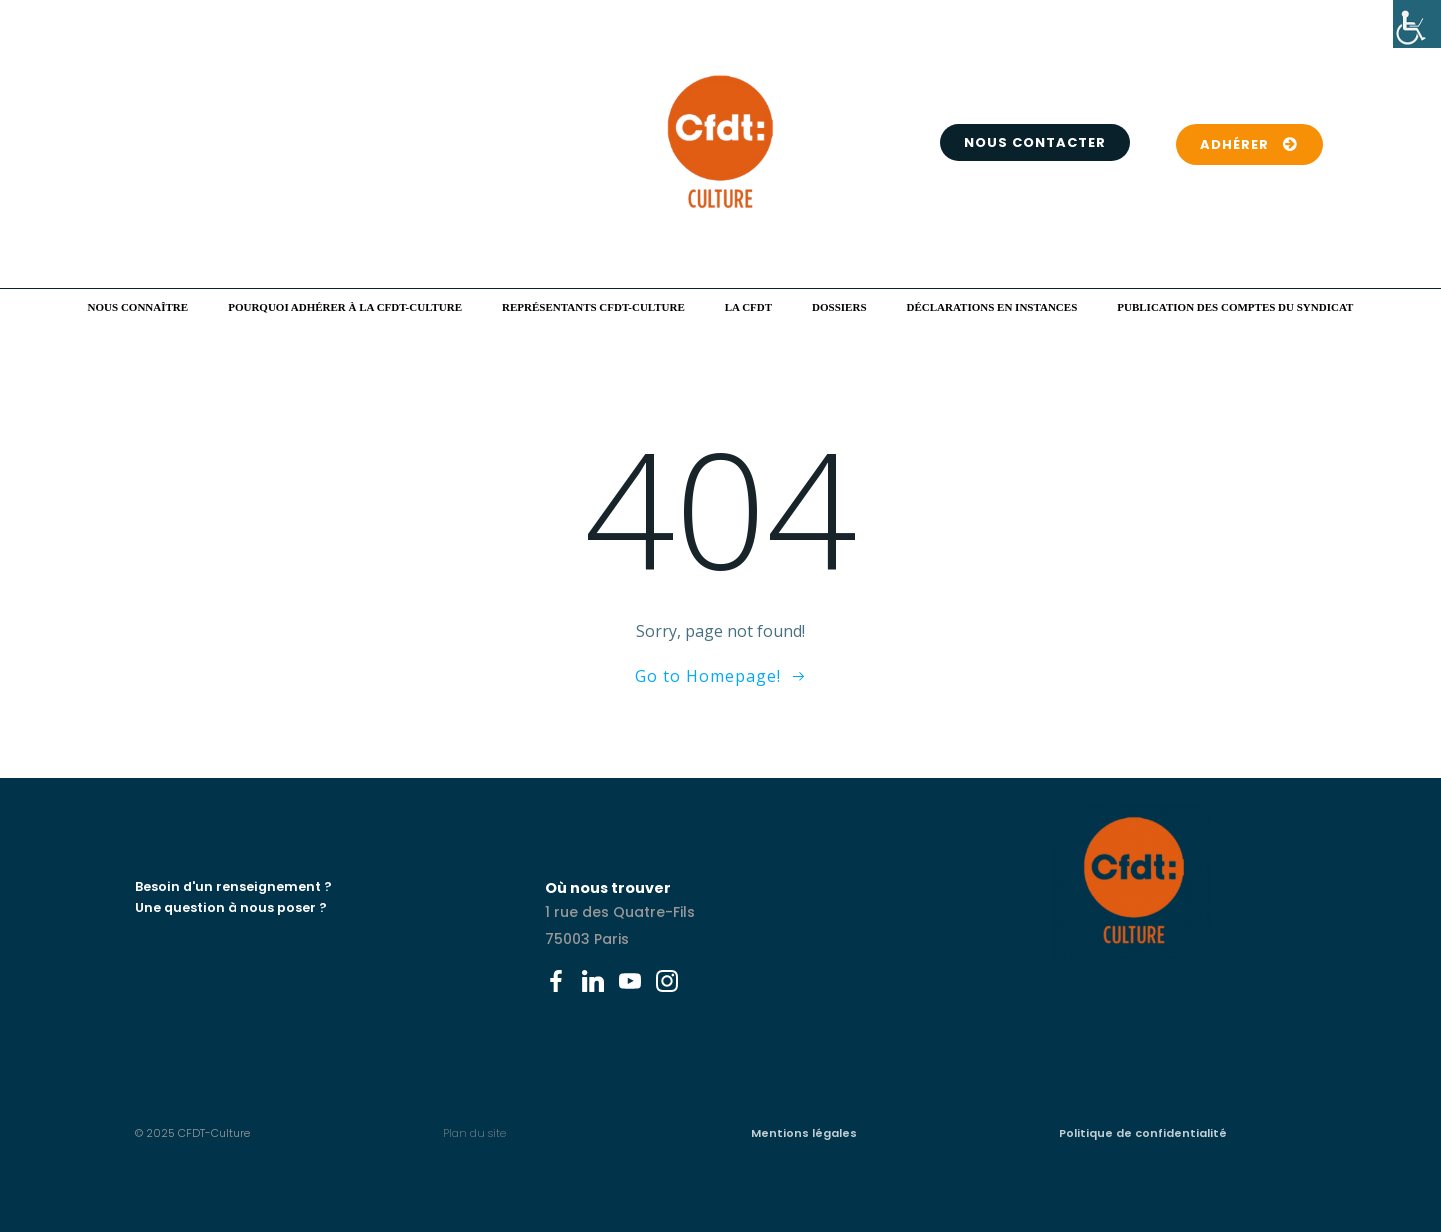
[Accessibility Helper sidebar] (1417, 24)
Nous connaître (138, 307)
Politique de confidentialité (1143, 1133)
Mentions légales (804, 1133)
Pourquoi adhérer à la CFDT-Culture (345, 307)
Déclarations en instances (992, 307)
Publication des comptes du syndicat (1235, 307)
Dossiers (839, 307)
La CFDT (748, 307)
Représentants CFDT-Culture (593, 307)
